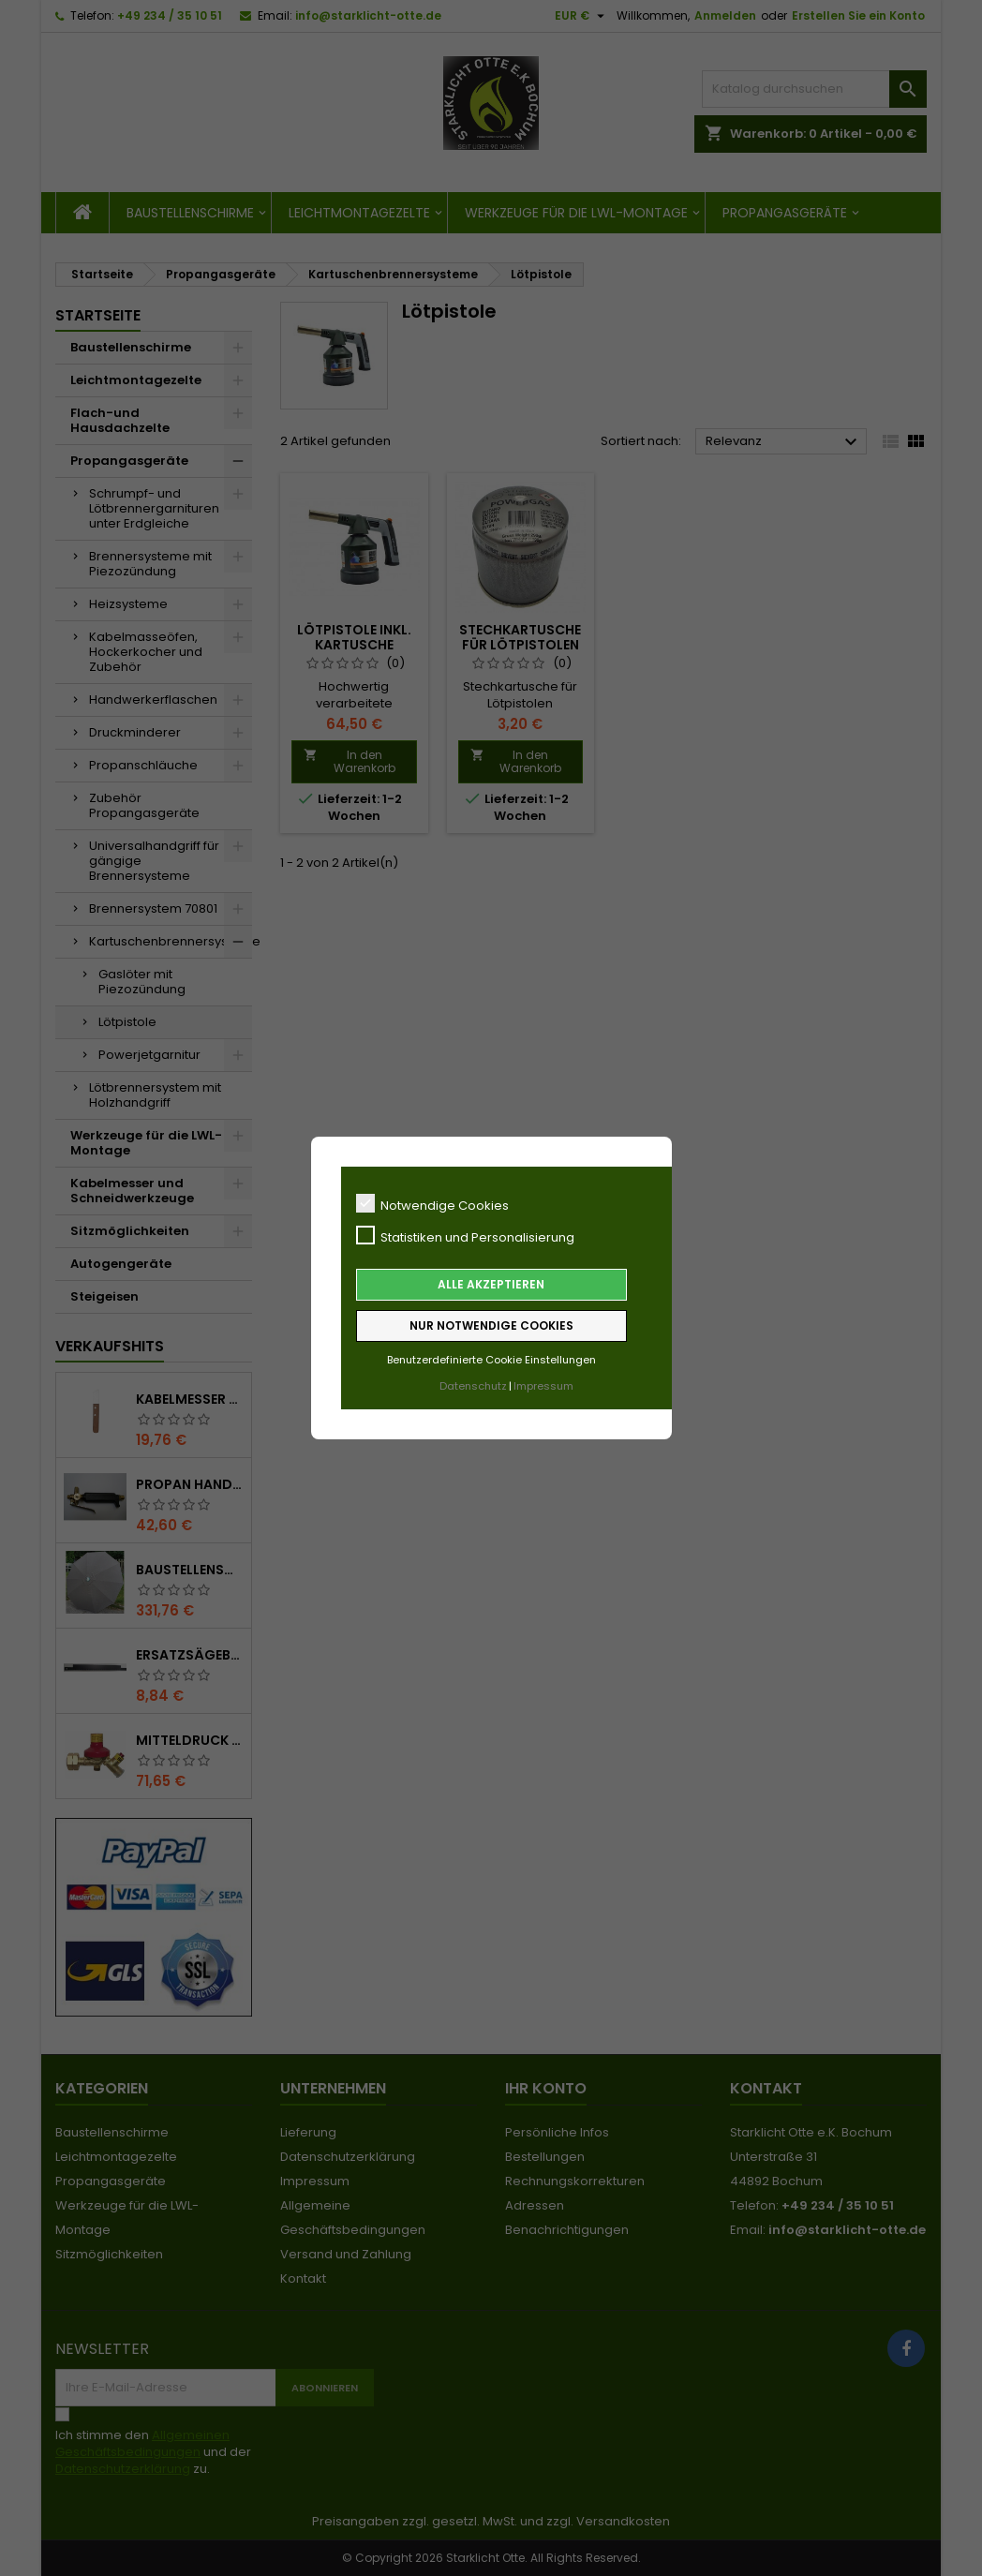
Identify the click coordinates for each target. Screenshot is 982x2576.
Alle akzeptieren (491, 1284)
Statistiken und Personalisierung (465, 1236)
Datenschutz (473, 1385)
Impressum (543, 1385)
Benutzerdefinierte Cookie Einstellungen (491, 1359)
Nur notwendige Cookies (491, 1325)
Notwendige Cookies (432, 1204)
